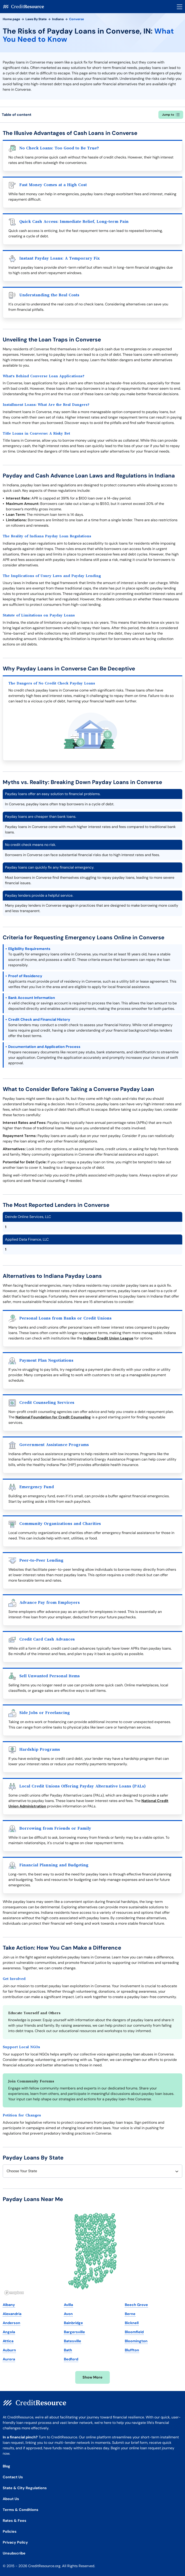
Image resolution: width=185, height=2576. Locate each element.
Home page (11, 19)
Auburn (9, 2350)
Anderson (11, 2322)
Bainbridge (73, 2322)
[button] (91, 2258)
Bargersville (74, 2332)
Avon (68, 2313)
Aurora (9, 2359)
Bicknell (132, 2322)
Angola (9, 2332)
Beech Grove (136, 2304)
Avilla (68, 2304)
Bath (68, 2350)
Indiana (58, 19)
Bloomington (136, 2341)
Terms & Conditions (20, 2509)
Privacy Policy (15, 2542)
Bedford (71, 2359)
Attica (8, 2341)
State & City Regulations (25, 2488)
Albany (9, 2304)
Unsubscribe (14, 2553)
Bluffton (132, 2350)
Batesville (72, 2341)
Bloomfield (134, 2332)
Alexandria (12, 2313)
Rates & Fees (14, 2520)
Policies (10, 2531)
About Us (11, 2498)
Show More (92, 2377)
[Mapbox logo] (14, 2292)
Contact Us (13, 2477)
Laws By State (36, 19)
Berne (130, 2313)
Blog (6, 2466)
